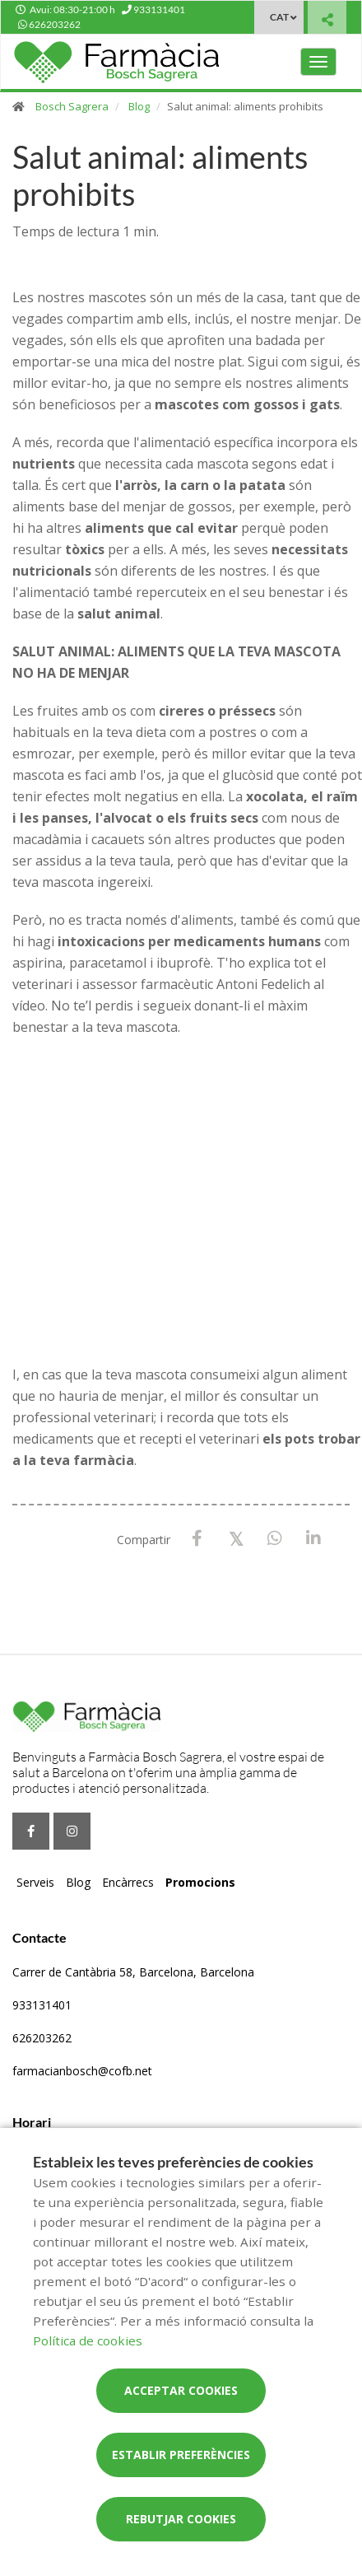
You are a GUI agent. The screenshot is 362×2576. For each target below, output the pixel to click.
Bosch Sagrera (72, 106)
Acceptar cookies (181, 2390)
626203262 (42, 2038)
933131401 (42, 2005)
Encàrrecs (128, 1882)
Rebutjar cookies (181, 2519)
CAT (279, 17)
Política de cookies (87, 2340)
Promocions (200, 1882)
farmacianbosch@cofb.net (82, 2071)
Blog (139, 106)
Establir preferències (181, 2454)
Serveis (35, 1882)
